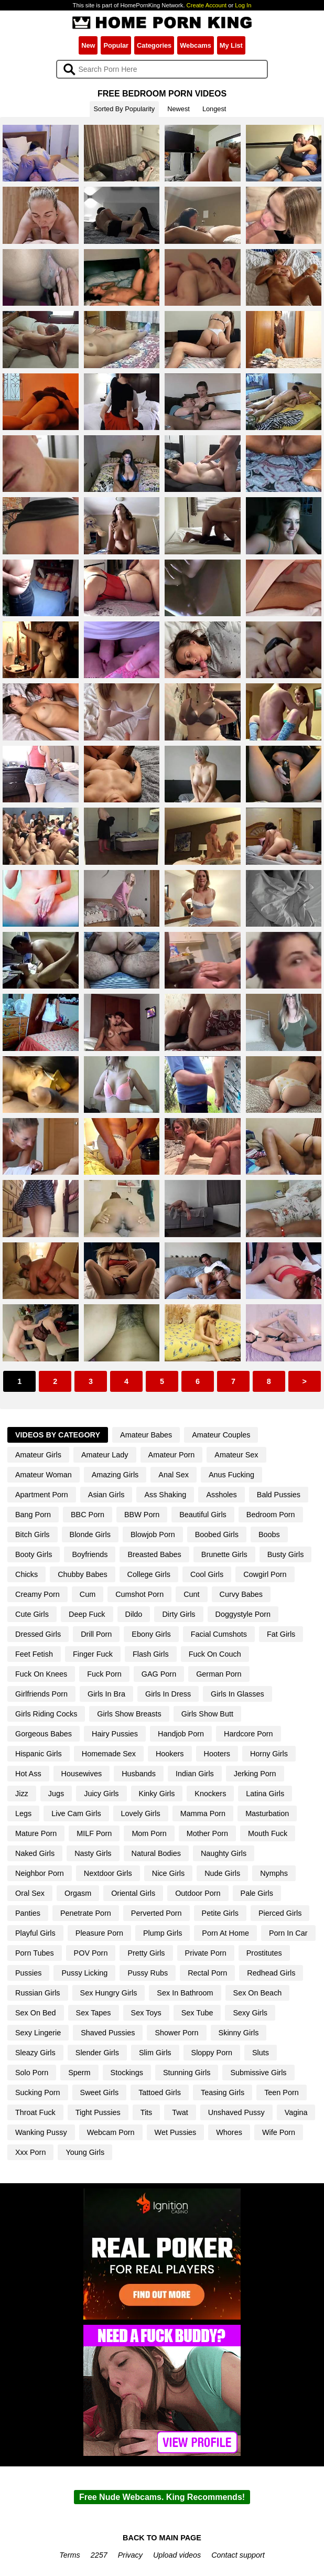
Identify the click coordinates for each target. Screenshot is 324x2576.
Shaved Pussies (108, 2032)
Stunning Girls (186, 2072)
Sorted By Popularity (124, 109)
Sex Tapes (93, 2013)
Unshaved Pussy (236, 2112)
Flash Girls (151, 1654)
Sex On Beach (257, 1993)
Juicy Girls (101, 1793)
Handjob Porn (181, 1734)
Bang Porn (33, 1514)
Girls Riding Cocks (46, 1714)
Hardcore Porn (248, 1734)
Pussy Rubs (147, 1973)
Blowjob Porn (153, 1534)
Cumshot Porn (139, 1594)
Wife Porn (278, 2132)
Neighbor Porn (39, 1873)
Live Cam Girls (76, 1813)
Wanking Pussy (41, 2132)
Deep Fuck (87, 1614)
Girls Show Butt (207, 1714)
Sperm (79, 2072)
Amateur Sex (236, 1455)
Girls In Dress (168, 1694)
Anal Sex (173, 1475)
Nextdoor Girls (108, 1873)
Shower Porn (176, 2032)
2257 (99, 2555)
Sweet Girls (99, 2092)
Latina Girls (265, 1793)
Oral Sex (30, 1893)
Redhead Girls (271, 1973)
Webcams (195, 45)
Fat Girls (281, 1634)
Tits (147, 2112)
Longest (214, 109)
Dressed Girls (38, 1634)
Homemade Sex (109, 1753)
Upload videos (177, 2555)
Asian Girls (106, 1494)
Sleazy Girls (35, 2052)
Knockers (210, 1793)
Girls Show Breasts (129, 1714)
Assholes (221, 1494)
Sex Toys (146, 2013)
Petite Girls (220, 1913)
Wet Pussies (176, 2132)
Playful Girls (35, 1933)
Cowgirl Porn (264, 1574)
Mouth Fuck (267, 1833)
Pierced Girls (279, 1913)
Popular (115, 45)
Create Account (207, 5)
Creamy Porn (37, 1594)
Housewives (81, 1773)
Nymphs (274, 1873)
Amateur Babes (146, 1435)
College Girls (148, 1574)
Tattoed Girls (159, 2092)
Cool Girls (206, 1574)
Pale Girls (257, 1893)
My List (231, 45)
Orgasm (77, 1893)
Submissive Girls (258, 2072)
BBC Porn (87, 1514)
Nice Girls (168, 1873)
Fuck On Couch (215, 1654)
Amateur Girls (38, 1455)
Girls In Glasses (237, 1694)
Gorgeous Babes (43, 1734)
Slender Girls (97, 2052)
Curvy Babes (241, 1594)
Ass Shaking (165, 1494)
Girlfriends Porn (41, 1694)
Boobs (269, 1534)
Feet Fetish (34, 1654)
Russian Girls (37, 1993)
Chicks (26, 1574)
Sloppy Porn (211, 2052)
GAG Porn (159, 1674)
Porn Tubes (34, 1953)
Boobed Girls (217, 1534)
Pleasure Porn (99, 1933)
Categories (154, 45)
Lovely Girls (140, 1813)
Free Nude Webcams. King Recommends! (162, 2497)
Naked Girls (35, 1853)
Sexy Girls (250, 2013)
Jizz (21, 1793)
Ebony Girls (151, 1634)
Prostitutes (264, 1953)
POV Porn (91, 1953)
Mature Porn (36, 1833)
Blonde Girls (90, 1534)
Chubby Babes (82, 1574)
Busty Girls (285, 1554)
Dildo (134, 1614)
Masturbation (267, 1813)
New (88, 45)
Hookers (170, 1753)
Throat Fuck (35, 2112)
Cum (87, 1594)
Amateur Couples (221, 1435)
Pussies (28, 1973)
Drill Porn (96, 1634)
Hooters (217, 1753)
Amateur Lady (104, 1455)
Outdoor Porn (197, 1893)
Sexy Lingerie (38, 2032)
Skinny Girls (239, 2032)
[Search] (162, 69)
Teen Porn (281, 2092)
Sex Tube (197, 2013)
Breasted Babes (154, 1554)
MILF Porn (94, 1833)
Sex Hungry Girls (108, 1993)
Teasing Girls (222, 2092)
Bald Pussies (278, 1494)
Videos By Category (57, 1435)
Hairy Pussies (115, 1734)
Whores (229, 2132)
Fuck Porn (104, 1674)
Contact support (238, 2555)
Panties (27, 1913)
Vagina (296, 2112)
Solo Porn (31, 2072)
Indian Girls (195, 1773)
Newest (178, 109)
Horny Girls (269, 1753)
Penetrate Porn (85, 1913)
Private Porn (205, 1953)
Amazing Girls (115, 1475)
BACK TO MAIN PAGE (162, 2538)
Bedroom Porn (270, 1514)
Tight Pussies (98, 2112)
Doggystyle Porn (243, 1614)
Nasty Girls (92, 1853)
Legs (23, 1813)
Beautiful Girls (202, 1514)
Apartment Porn (41, 1494)
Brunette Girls (224, 1554)
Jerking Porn (255, 1773)
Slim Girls (155, 2052)
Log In (243, 5)
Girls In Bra (106, 1694)
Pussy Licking (84, 1973)
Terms (69, 2555)
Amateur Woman (43, 1475)
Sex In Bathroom (185, 1993)
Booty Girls (33, 1554)
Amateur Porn (171, 1455)
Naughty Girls (223, 1853)
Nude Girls (222, 1873)
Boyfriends (89, 1554)
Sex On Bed (35, 2013)
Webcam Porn (111, 2132)
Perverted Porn (156, 1913)
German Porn (218, 1674)
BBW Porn (141, 1514)
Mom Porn (149, 1833)
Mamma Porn (202, 1813)
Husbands (139, 1773)
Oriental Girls (133, 1893)
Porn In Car (288, 1933)
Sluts (260, 2052)
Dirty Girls (178, 1614)
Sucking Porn (37, 2092)
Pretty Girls (146, 1953)
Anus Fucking (231, 1475)
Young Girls (85, 2152)
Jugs (56, 1793)
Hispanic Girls (38, 1753)
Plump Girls (162, 1933)
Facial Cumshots (219, 1634)
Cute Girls (32, 1614)
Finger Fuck (93, 1654)
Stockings (127, 2072)
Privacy (130, 2555)
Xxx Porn (30, 2152)
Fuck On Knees (41, 1674)
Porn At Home (225, 1933)
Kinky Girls (157, 1793)
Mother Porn (207, 1833)
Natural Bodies (156, 1853)
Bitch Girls (32, 1534)
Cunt (191, 1594)
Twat (180, 2112)
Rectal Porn (207, 1973)
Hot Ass (28, 1773)
